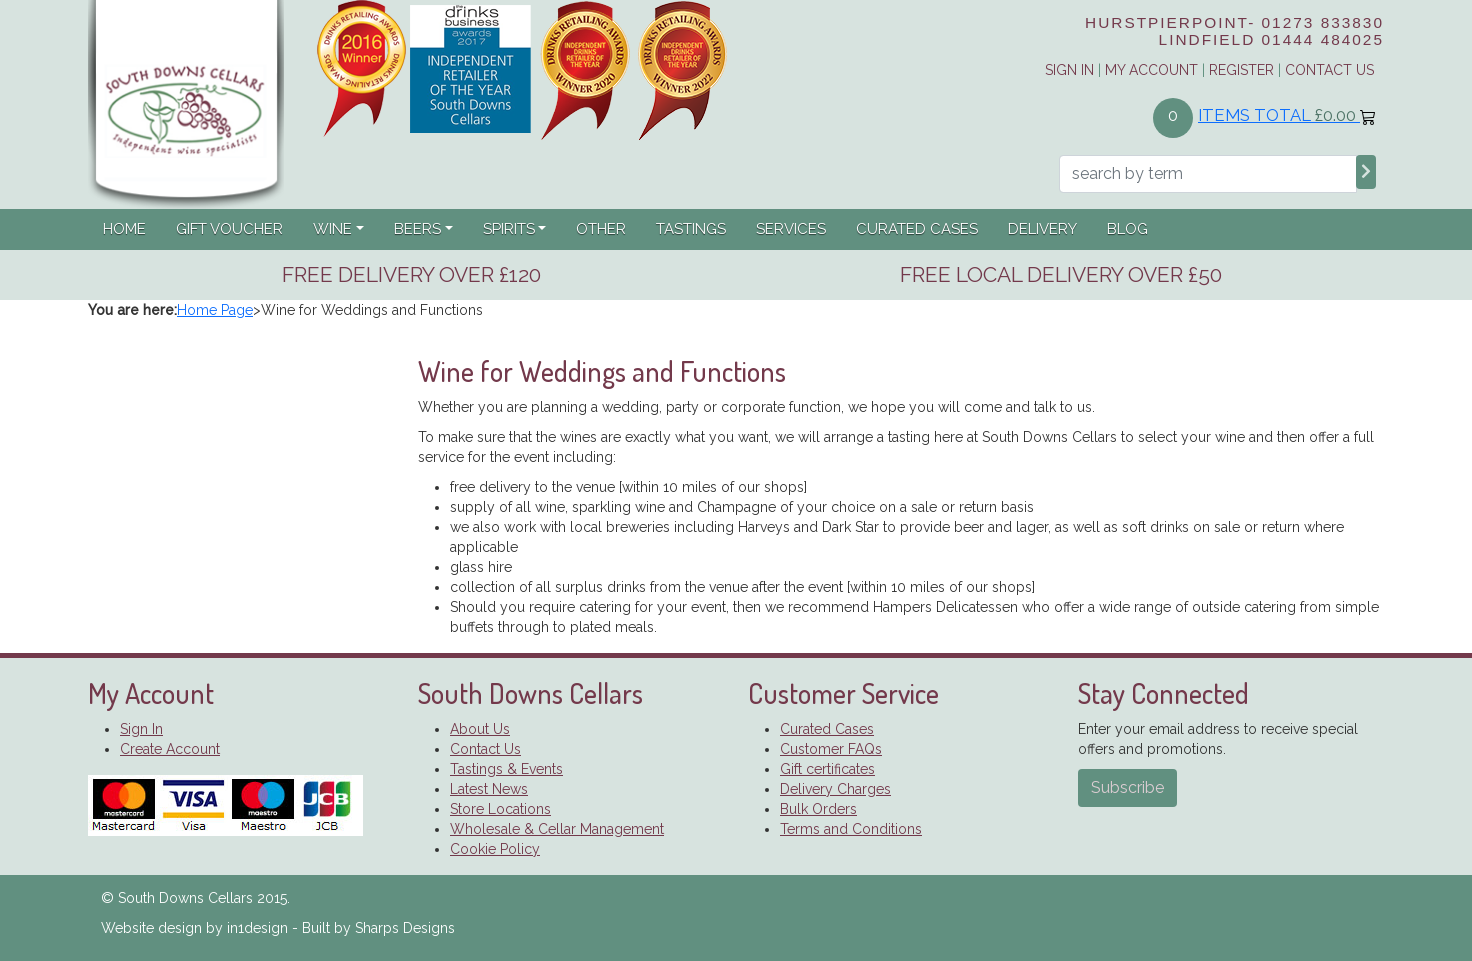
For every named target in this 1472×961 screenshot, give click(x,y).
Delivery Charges (835, 789)
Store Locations (500, 809)
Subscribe (1127, 787)
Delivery (1042, 229)
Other (601, 229)
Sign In (141, 729)
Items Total (1287, 115)
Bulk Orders (818, 809)
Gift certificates (827, 769)
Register (1241, 70)
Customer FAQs (831, 749)
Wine (332, 229)
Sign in (1069, 70)
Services (791, 229)
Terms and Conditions (851, 829)
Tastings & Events (506, 769)
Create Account (170, 749)
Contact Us (1329, 70)
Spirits (509, 229)
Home (124, 229)
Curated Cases (917, 229)
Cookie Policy (495, 849)
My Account (1151, 70)
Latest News (489, 789)
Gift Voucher (229, 229)
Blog (1127, 229)
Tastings (691, 229)
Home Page (215, 310)
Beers (417, 229)
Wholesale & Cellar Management (557, 829)
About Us (480, 729)
